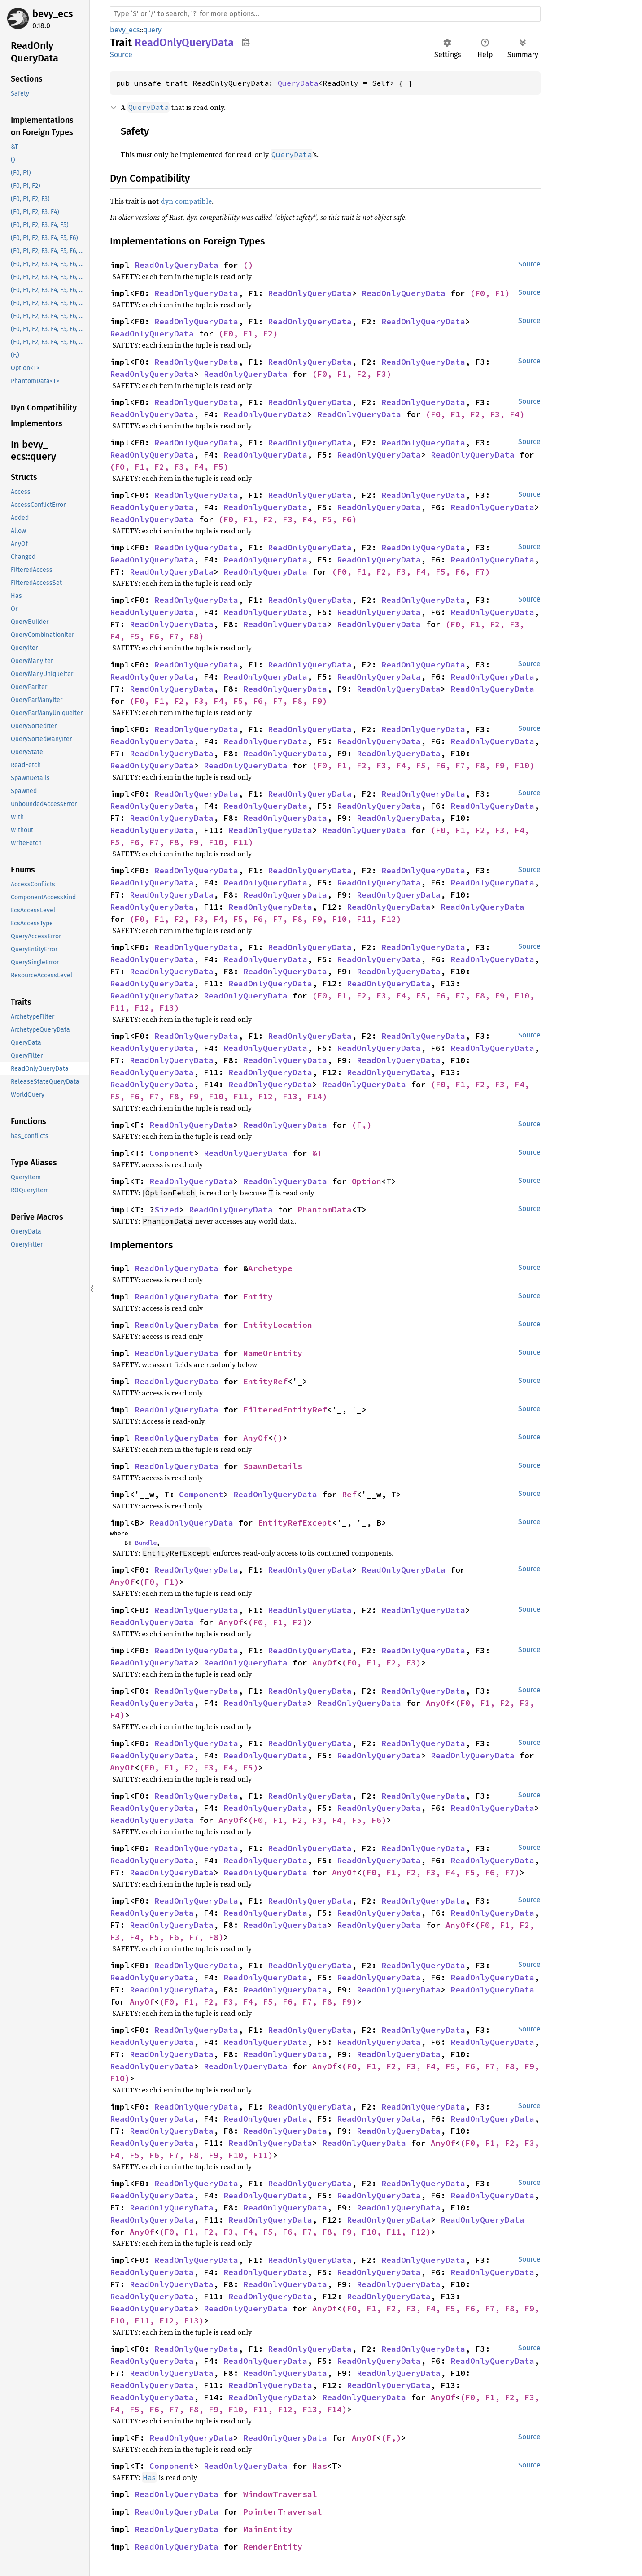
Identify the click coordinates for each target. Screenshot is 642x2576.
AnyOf (255, 1438)
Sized (166, 1209)
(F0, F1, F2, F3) (351, 374)
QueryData (298, 82)
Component (171, 1153)
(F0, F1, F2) (248, 333)
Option (366, 1181)
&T (317, 1153)
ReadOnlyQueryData (176, 265)
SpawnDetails (272, 1466)
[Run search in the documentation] (325, 14)
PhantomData (324, 1209)
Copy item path (245, 42)
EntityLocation (277, 1325)
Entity (258, 1296)
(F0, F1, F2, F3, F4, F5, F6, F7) (411, 572)
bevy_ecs (52, 14)
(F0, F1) (490, 293)
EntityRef (265, 1381)
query (152, 30)
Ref (349, 1494)
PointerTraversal (282, 2511)
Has (319, 2466)
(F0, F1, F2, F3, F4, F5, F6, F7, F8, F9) (228, 701)
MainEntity (268, 2529)
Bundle (146, 1543)
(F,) (361, 1125)
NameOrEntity (272, 1353)
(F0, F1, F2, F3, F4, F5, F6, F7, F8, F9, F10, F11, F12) (265, 919)
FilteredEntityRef (285, 1409)
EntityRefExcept (295, 1522)
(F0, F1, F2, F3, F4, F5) (169, 467)
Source (121, 54)
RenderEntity (272, 2546)
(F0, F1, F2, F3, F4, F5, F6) (287, 519)
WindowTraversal (280, 2494)
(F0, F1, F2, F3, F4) (475, 414)
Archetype (270, 1268)
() (248, 265)
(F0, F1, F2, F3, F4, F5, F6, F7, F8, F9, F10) (423, 765)
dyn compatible (186, 201)
